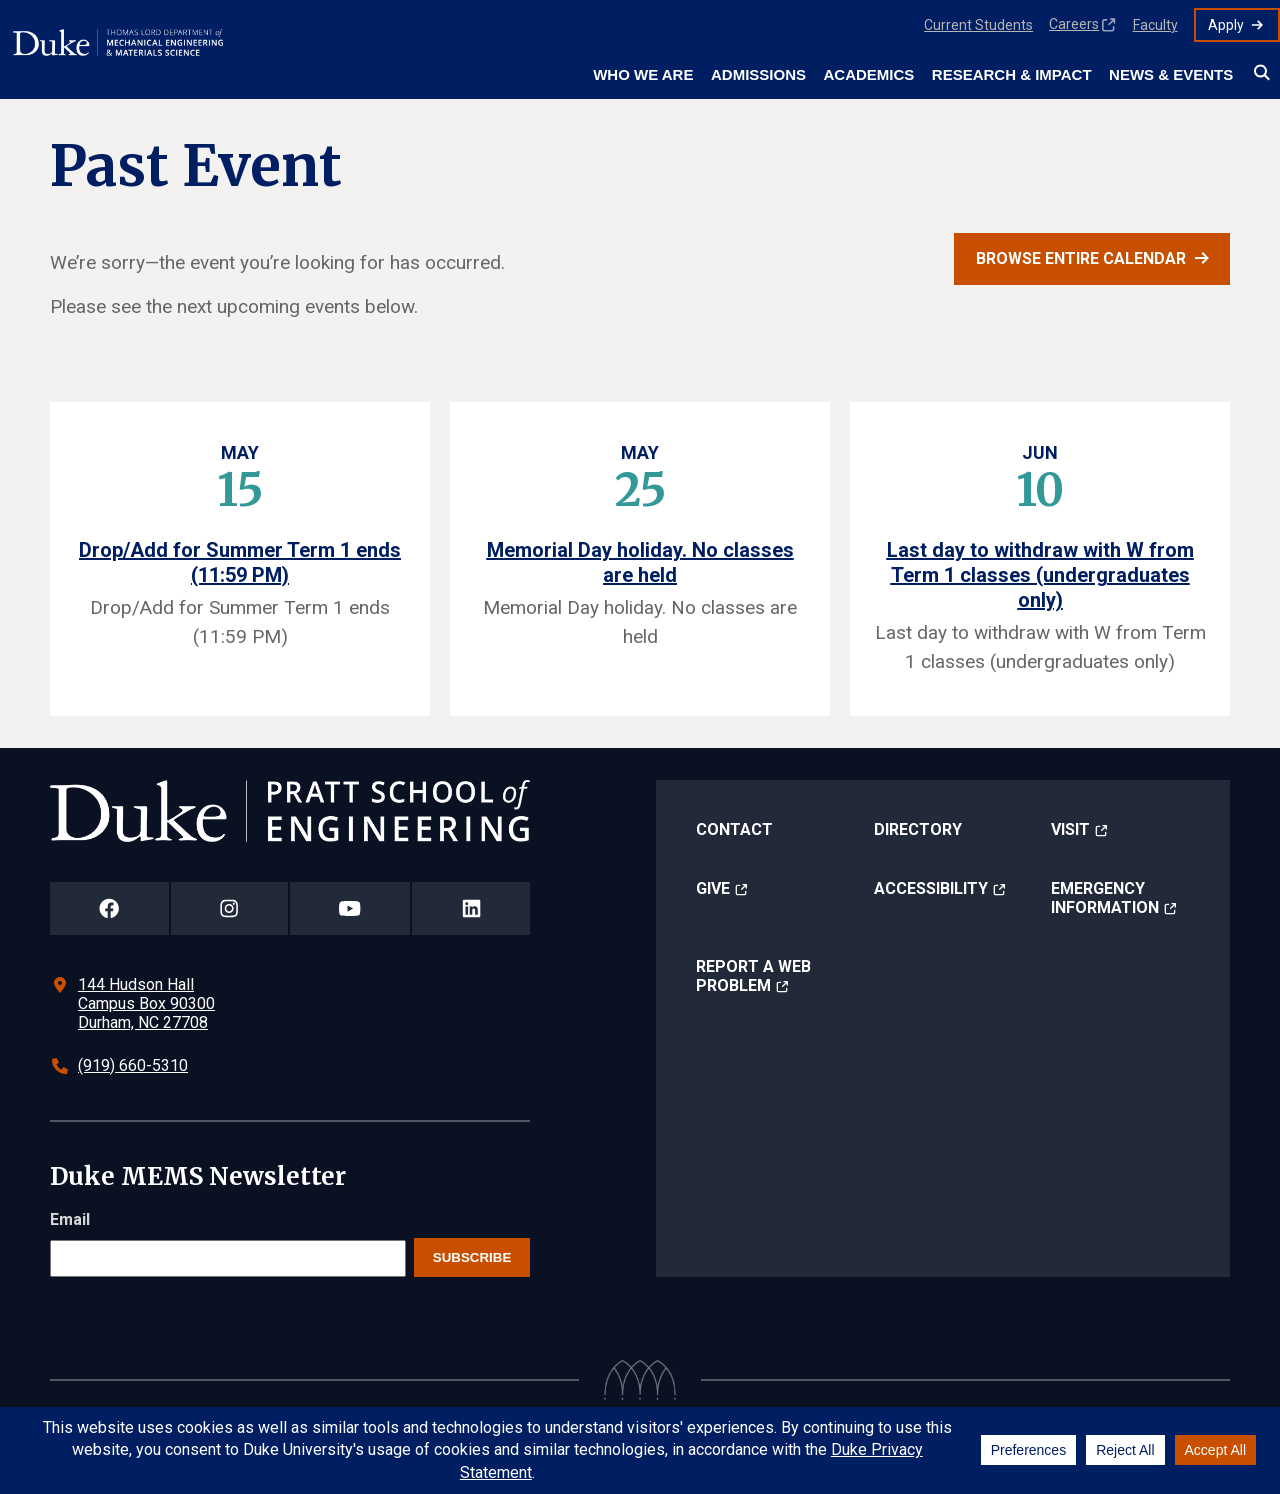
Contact (734, 829)
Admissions (758, 74)
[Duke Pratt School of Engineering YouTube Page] (350, 908)
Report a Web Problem (753, 976)
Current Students (978, 25)
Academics (868, 74)
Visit (1070, 829)
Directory (918, 829)
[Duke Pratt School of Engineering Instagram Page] (229, 908)
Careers (1074, 24)
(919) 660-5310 (133, 1065)
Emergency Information (1105, 898)
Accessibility (931, 888)
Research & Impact (1012, 74)
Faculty (1155, 25)
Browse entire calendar (1081, 258)
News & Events (1171, 74)
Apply (1226, 25)
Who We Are (643, 74)
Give (713, 888)
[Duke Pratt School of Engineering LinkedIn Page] (471, 908)
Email (70, 1219)
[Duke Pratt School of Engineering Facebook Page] (109, 908)
